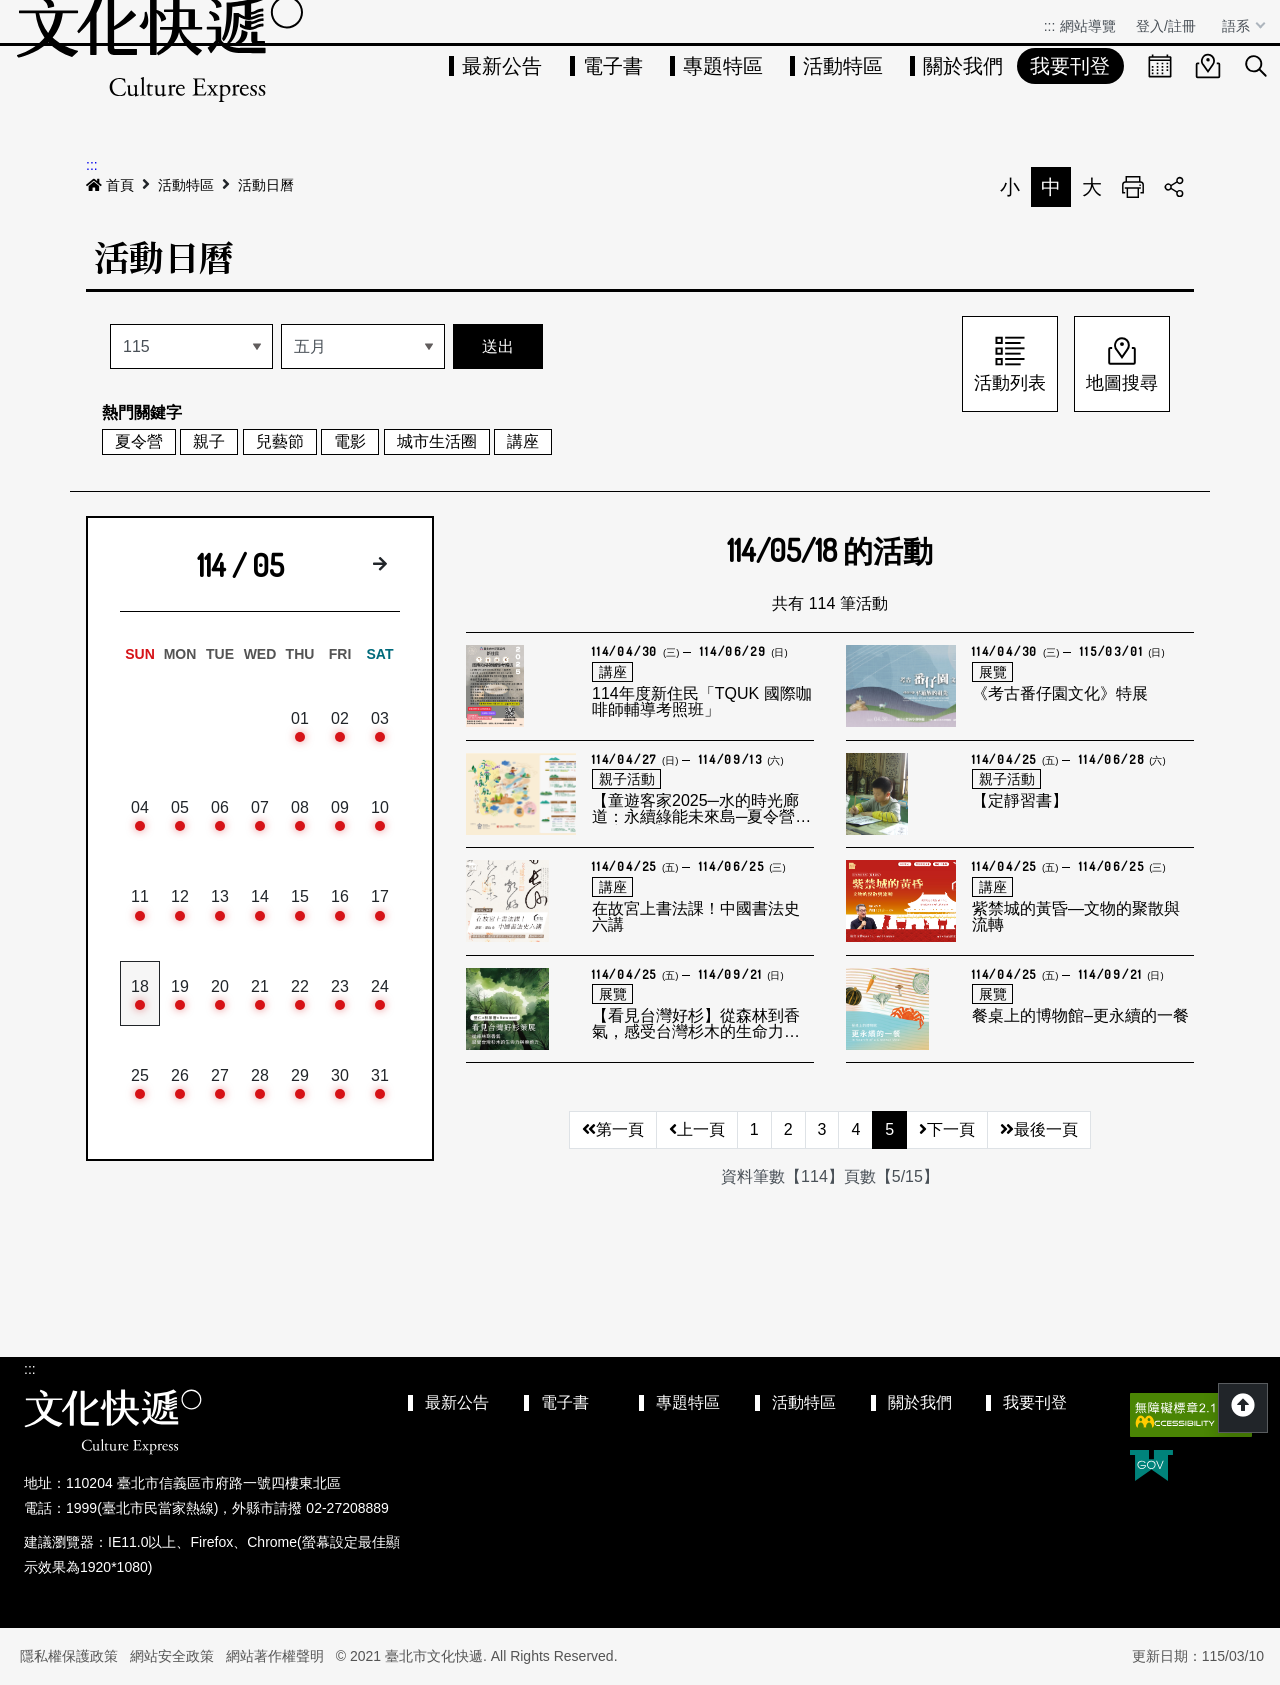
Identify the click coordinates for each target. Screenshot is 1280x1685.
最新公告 (502, 66)
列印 (1133, 187)
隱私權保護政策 (69, 1656)
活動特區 (843, 66)
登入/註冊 (1166, 26)
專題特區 (723, 66)
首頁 (110, 185)
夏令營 (139, 441)
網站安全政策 (172, 1656)
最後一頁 (1039, 1129)
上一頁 (697, 1129)
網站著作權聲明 (275, 1656)
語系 (1238, 26)
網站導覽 (1088, 26)
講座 (523, 441)
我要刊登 (1070, 66)
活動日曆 (266, 185)
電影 (350, 441)
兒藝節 (280, 441)
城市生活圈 (437, 441)
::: (1050, 26)
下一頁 (947, 1129)
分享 (1174, 187)
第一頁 (613, 1129)
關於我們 (963, 66)
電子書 (613, 66)
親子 (209, 441)
